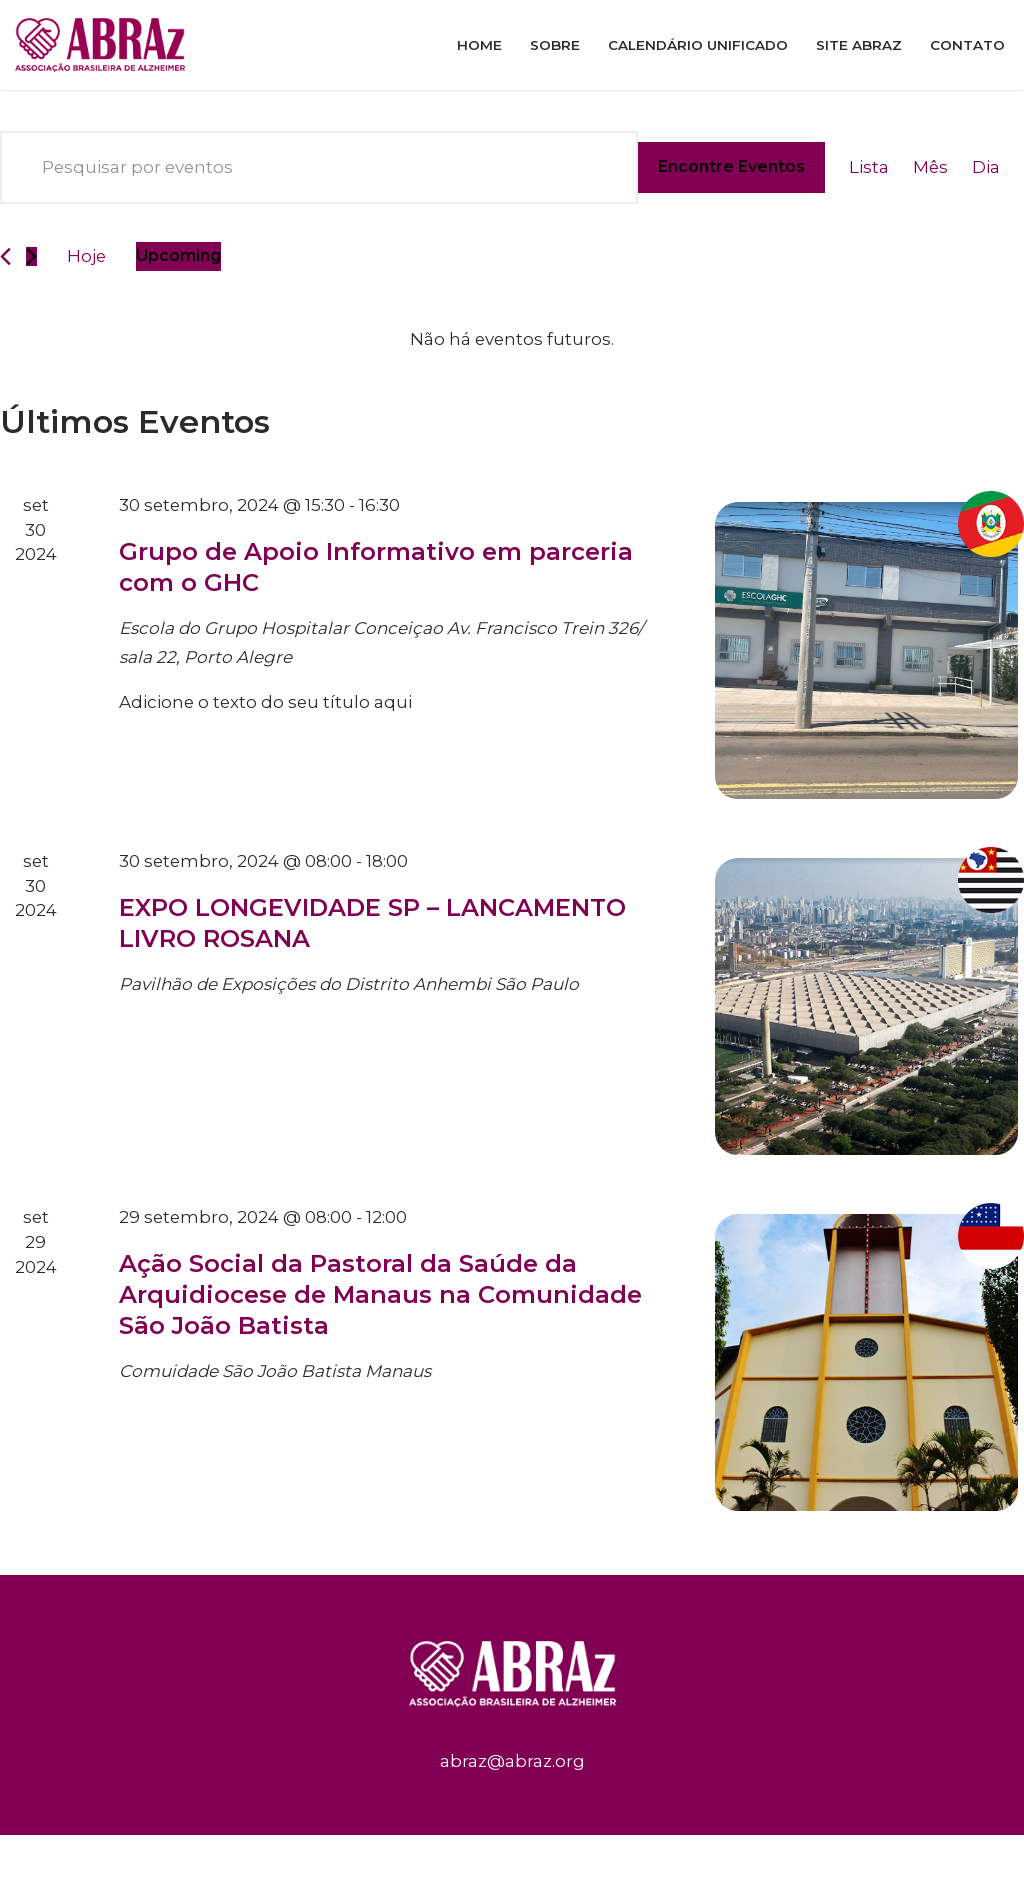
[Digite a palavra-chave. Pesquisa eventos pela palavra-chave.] (318, 167)
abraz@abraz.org (512, 1762)
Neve (37, 1862)
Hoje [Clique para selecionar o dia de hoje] (87, 256)
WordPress (202, 1862)
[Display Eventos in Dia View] (986, 167)
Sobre (555, 45)
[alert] (512, 339)
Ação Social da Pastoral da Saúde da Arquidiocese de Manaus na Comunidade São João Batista (380, 1294)
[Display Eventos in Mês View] (930, 167)
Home (479, 45)
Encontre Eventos (730, 166)
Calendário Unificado (698, 45)
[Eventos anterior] (5, 256)
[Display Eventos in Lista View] (868, 167)
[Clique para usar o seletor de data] (179, 256)
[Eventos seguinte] (31, 256)
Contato (967, 45)
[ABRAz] (105, 45)
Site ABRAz (859, 45)
